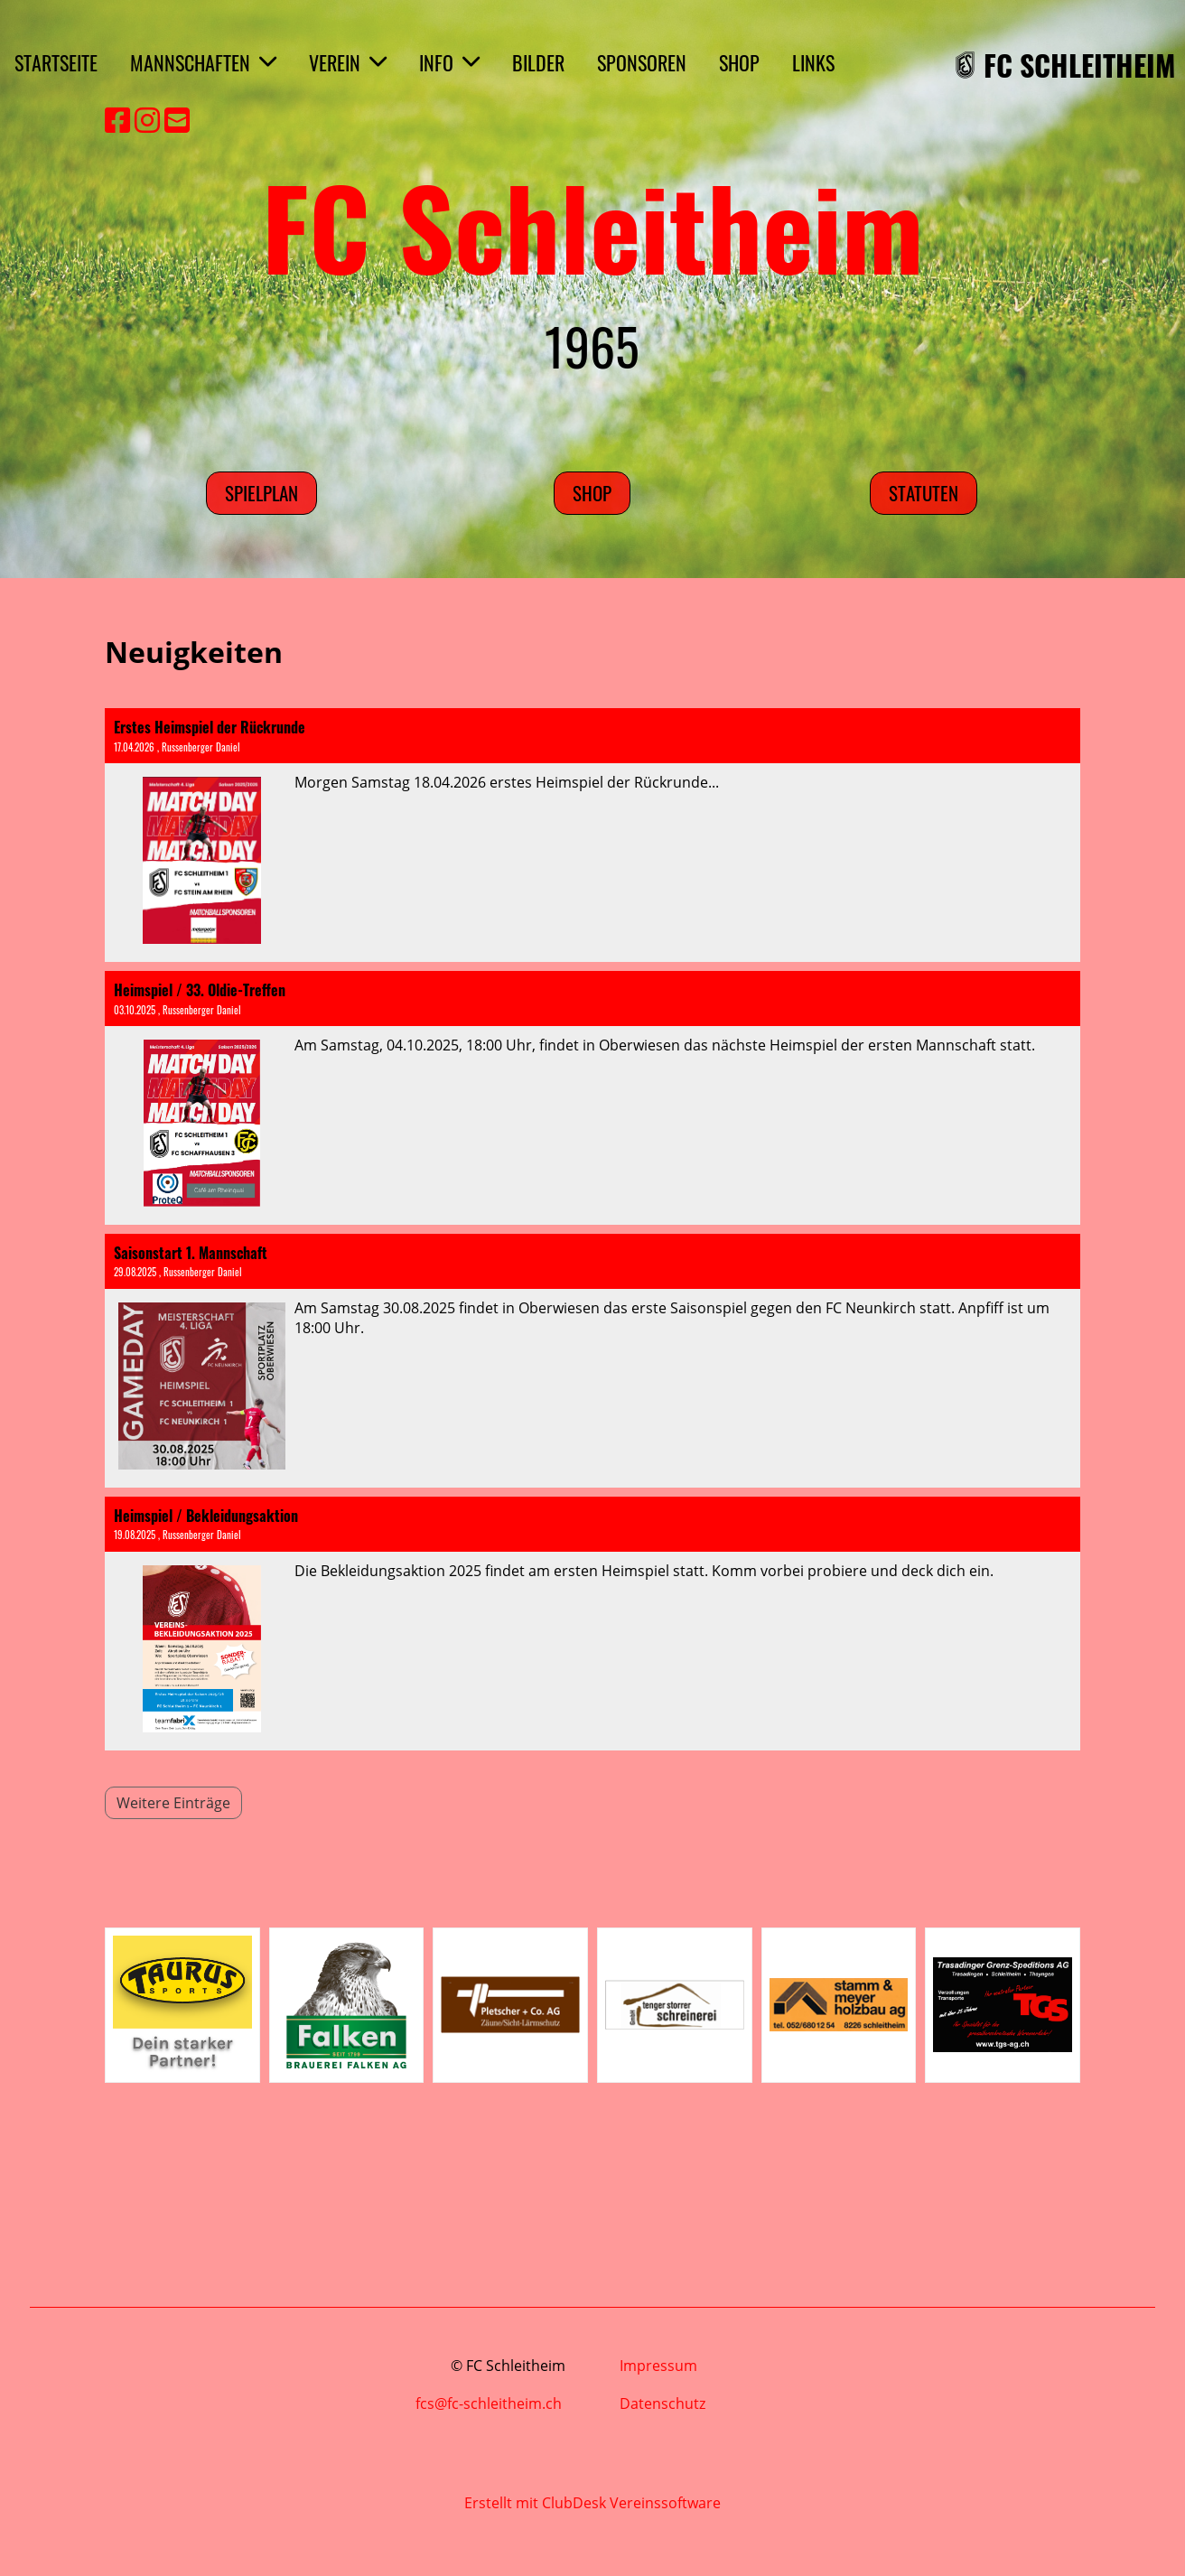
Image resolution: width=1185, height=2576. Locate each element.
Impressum (658, 2365)
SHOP (739, 62)
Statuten (923, 493)
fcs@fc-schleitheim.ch (490, 2403)
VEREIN (348, 62)
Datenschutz (662, 2403)
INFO (449, 62)
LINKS (813, 62)
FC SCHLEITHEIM (1080, 65)
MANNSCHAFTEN (203, 62)
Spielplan (261, 493)
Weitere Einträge (173, 1803)
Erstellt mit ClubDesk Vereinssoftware (592, 2503)
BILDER (538, 62)
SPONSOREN (641, 62)
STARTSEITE (56, 62)
